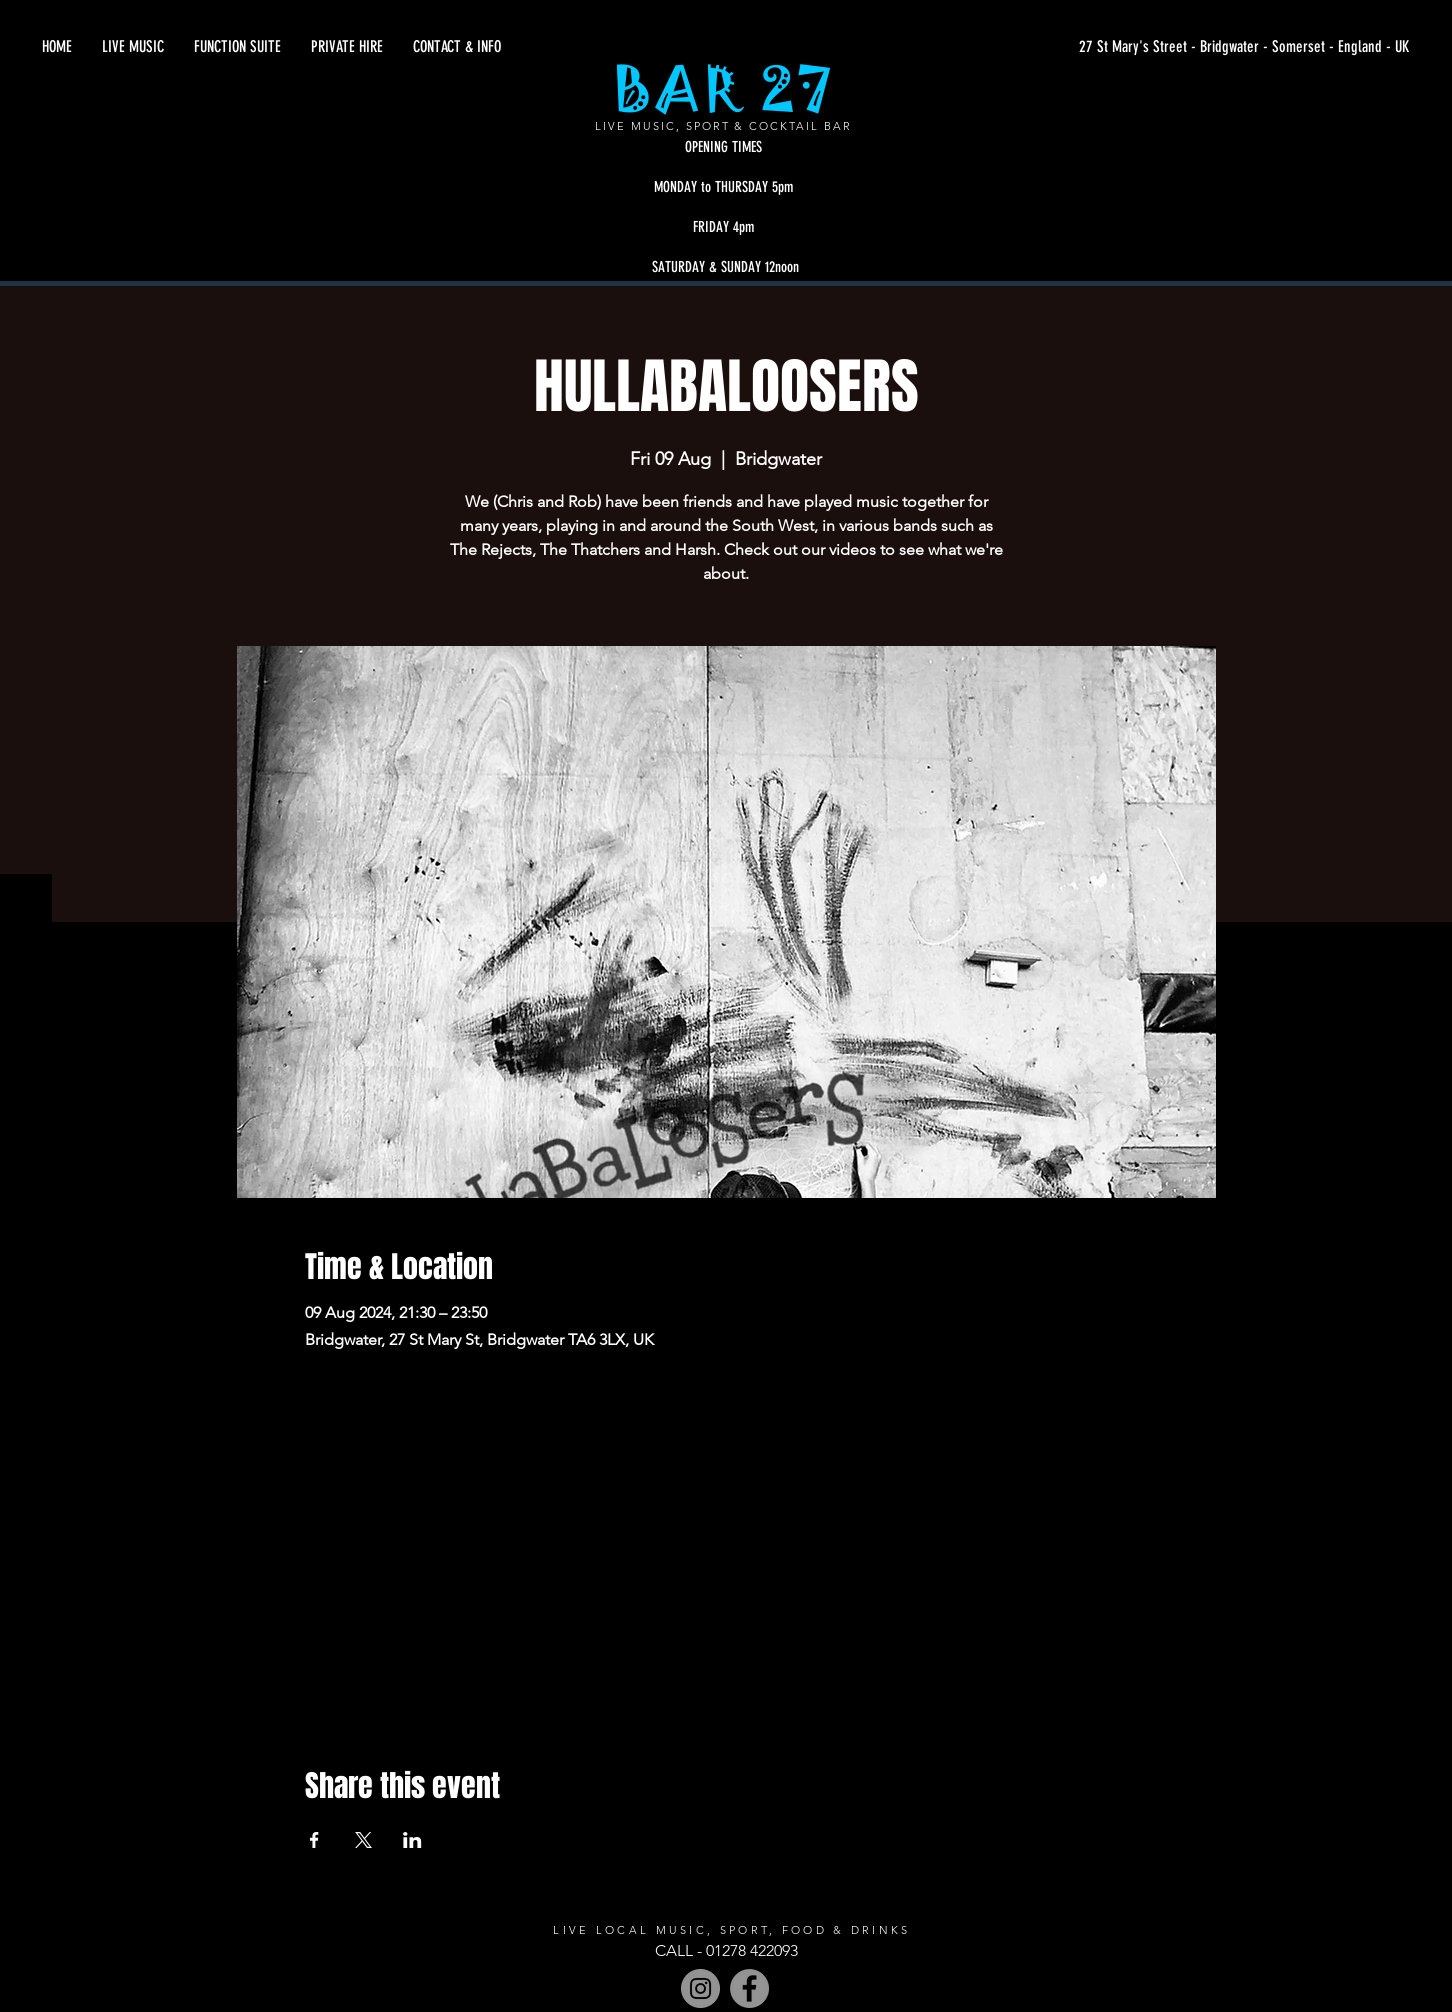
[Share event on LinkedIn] (412, 1840)
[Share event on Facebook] (314, 1840)
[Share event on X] (363, 1840)
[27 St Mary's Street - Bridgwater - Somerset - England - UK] (1220, 47)
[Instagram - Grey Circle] (700, 1988)
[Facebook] (749, 1988)
